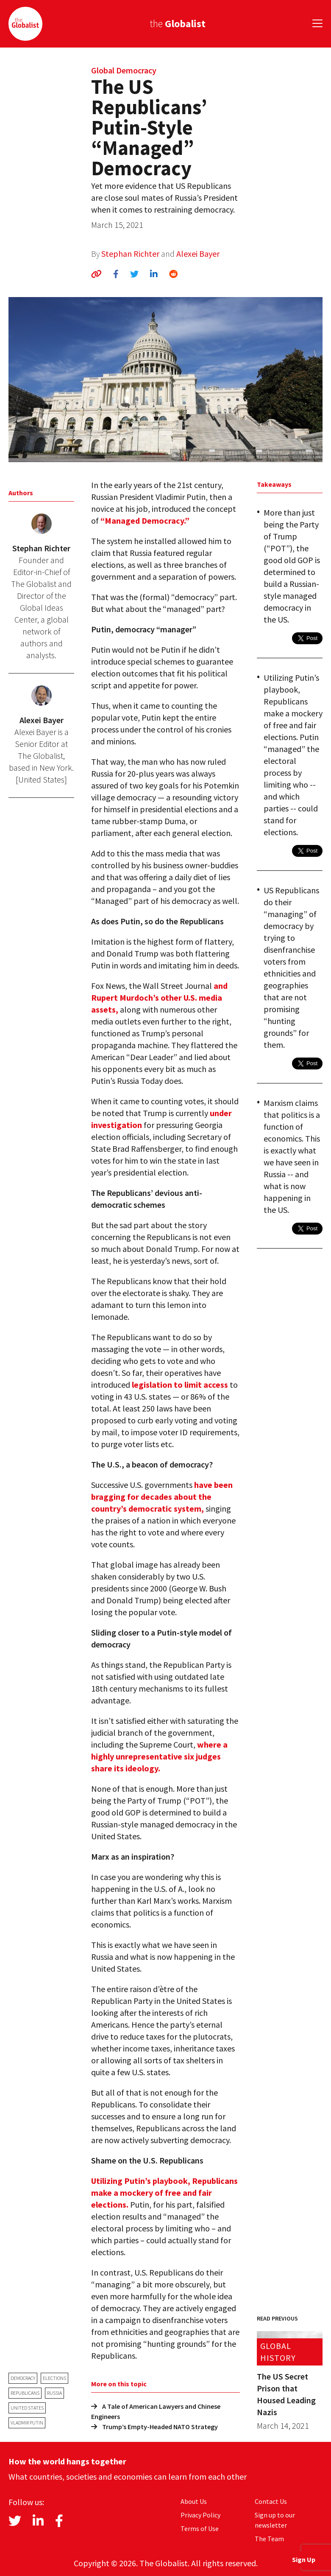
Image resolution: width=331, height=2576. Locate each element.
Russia (54, 2393)
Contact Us (271, 2501)
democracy (23, 2378)
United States (27, 2408)
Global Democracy (123, 70)
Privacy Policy (200, 2515)
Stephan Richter (130, 253)
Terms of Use (200, 2528)
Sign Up (303, 2559)
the (178, 23)
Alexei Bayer (198, 253)
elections (54, 2378)
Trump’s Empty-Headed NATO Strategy (154, 2426)
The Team (269, 2538)
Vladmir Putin (27, 2422)
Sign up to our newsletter (275, 2520)
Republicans (25, 2393)
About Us (194, 2501)
